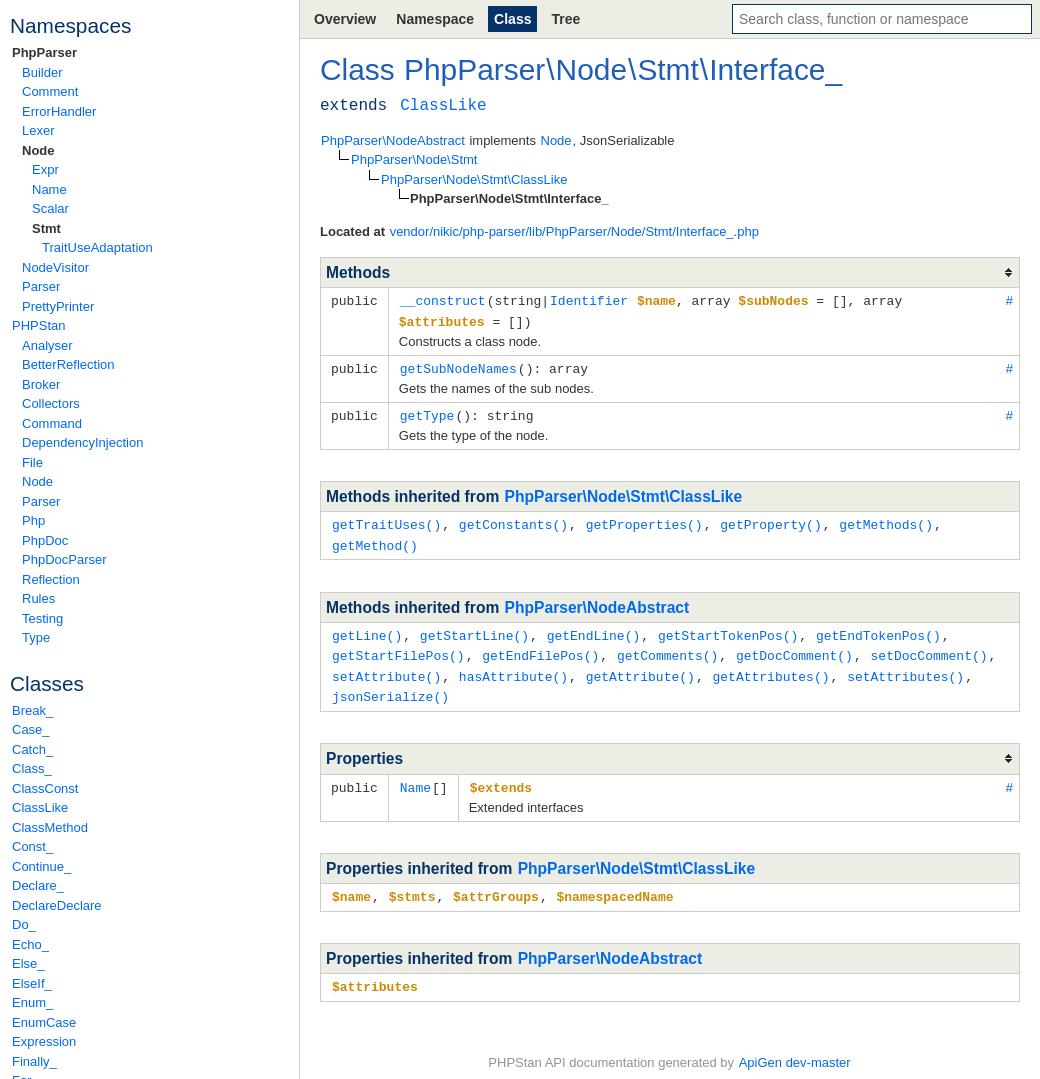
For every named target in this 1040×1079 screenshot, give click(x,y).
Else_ (28, 963)
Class (512, 19)
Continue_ (41, 866)
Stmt (46, 228)
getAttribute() (640, 668)
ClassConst (45, 788)
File (32, 462)
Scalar (50, 208)
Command (52, 423)
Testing (42, 618)
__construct (443, 300)
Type (36, 637)
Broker (41, 384)
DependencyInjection (82, 442)
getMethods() (886, 520)
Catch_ (32, 749)
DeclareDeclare (57, 905)
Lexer (38, 130)
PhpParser (44, 52)
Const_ (32, 846)
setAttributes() (905, 668)
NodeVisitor (55, 267)
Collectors (51, 403)
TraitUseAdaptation (97, 247)
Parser (41, 286)
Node (38, 150)
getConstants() (513, 520)
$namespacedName (614, 885)
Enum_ (32, 1002)
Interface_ (775, 69)
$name (351, 885)
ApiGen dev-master (795, 1049)
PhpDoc (45, 540)
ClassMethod (50, 827)
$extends (501, 777)
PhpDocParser (64, 559)
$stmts (412, 885)
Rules (38, 598)
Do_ (24, 924)
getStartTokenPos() (728, 629)
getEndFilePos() (540, 648)
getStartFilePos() (398, 648)
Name (49, 189)
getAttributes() (770, 668)
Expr (45, 169)
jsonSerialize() (390, 687)
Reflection (51, 579)
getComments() (667, 648)
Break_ (32, 710)
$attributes (375, 974)
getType (427, 412)
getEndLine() (594, 629)
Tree (565, 19)
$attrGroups (496, 885)
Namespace (435, 19)
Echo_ (30, 944)
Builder (42, 72)
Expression (44, 1041)
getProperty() (770, 520)
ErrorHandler (59, 111)
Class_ (32, 768)
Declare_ (38, 885)
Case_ (31, 729)
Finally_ (34, 1061)
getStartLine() (474, 629)
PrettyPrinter (58, 306)
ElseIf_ (32, 983)
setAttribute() (386, 668)
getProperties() (644, 520)
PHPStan (38, 325)
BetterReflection (68, 364)
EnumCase (44, 1022)
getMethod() (375, 540)
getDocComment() (794, 648)
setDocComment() (928, 648)
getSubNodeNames (458, 366)
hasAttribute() (513, 668)
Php (33, 520)
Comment (50, 91)
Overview (345, 19)
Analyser (47, 345)
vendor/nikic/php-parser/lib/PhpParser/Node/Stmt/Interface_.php (574, 231)
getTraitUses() (386, 520)
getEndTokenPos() (878, 629)
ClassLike (40, 807)
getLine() (367, 629)
